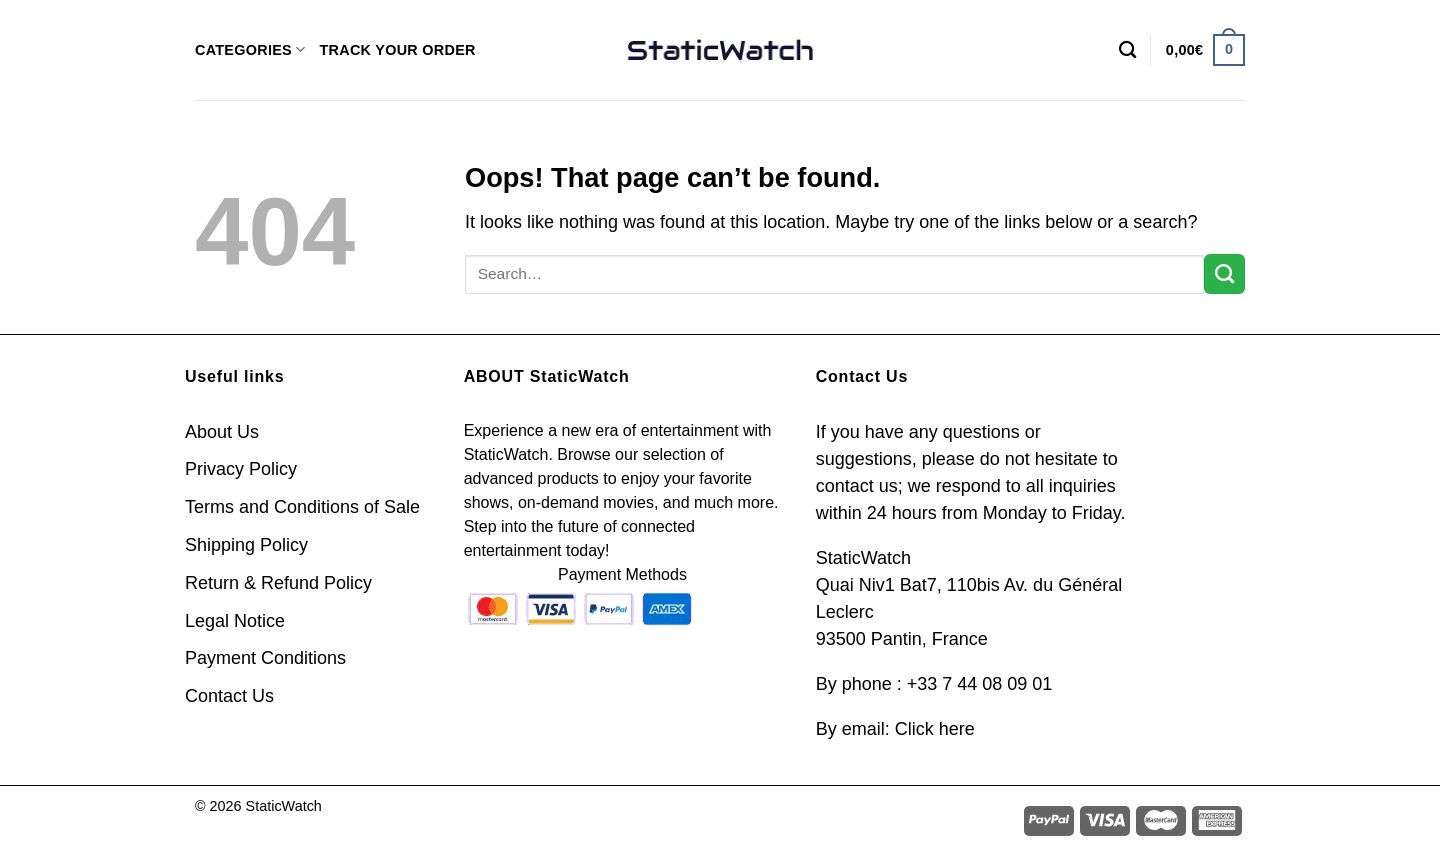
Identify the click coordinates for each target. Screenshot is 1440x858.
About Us (222, 432)
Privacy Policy (241, 469)
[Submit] (1224, 274)
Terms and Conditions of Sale (302, 507)
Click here (935, 729)
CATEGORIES (250, 49)
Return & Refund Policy (278, 583)
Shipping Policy (246, 545)
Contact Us (229, 696)
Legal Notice (235, 621)
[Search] (1127, 50)
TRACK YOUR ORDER (397, 50)
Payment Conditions (265, 658)
